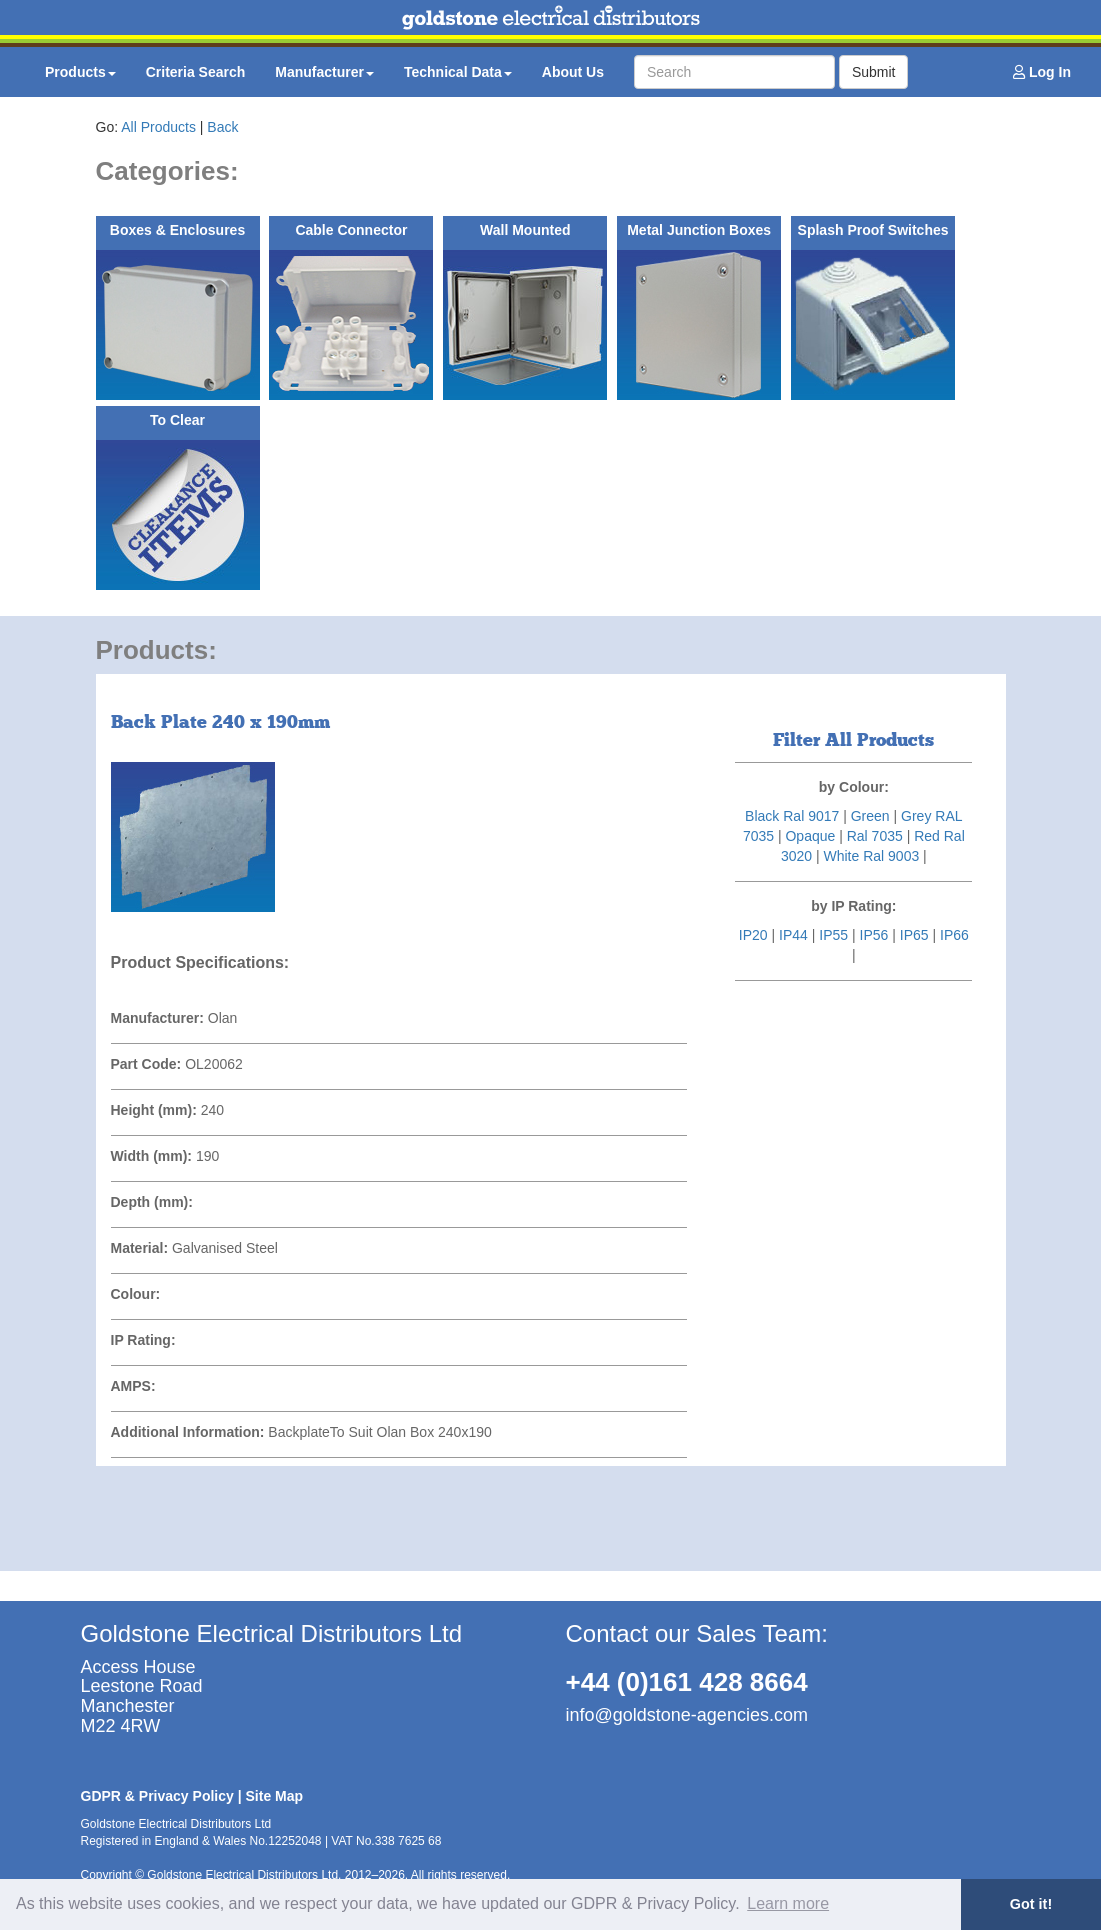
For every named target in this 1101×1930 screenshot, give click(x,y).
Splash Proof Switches (873, 230)
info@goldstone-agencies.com (687, 1715)
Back (222, 127)
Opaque (810, 836)
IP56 (874, 935)
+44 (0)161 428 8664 (687, 1682)
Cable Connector (351, 230)
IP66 (954, 935)
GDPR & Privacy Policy (157, 1796)
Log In (1042, 72)
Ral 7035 (875, 836)
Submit (874, 72)
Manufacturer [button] (324, 72)
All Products (158, 127)
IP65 (914, 935)
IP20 (753, 935)
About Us (573, 72)
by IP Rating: (853, 906)
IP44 (793, 935)
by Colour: (854, 787)
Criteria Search (196, 72)
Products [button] (80, 72)
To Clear (177, 420)
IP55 (833, 935)
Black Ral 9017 (792, 816)
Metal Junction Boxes (699, 230)
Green (870, 816)
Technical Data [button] (458, 72)
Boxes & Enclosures (177, 230)
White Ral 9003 (871, 856)
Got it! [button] (1031, 1904)
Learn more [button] (788, 1903)
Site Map (275, 1796)
